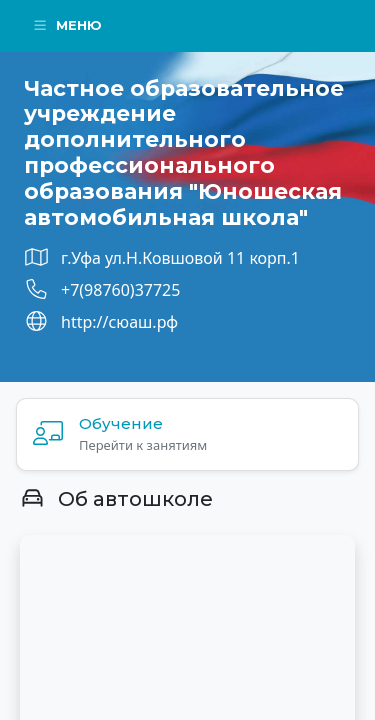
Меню (67, 25)
